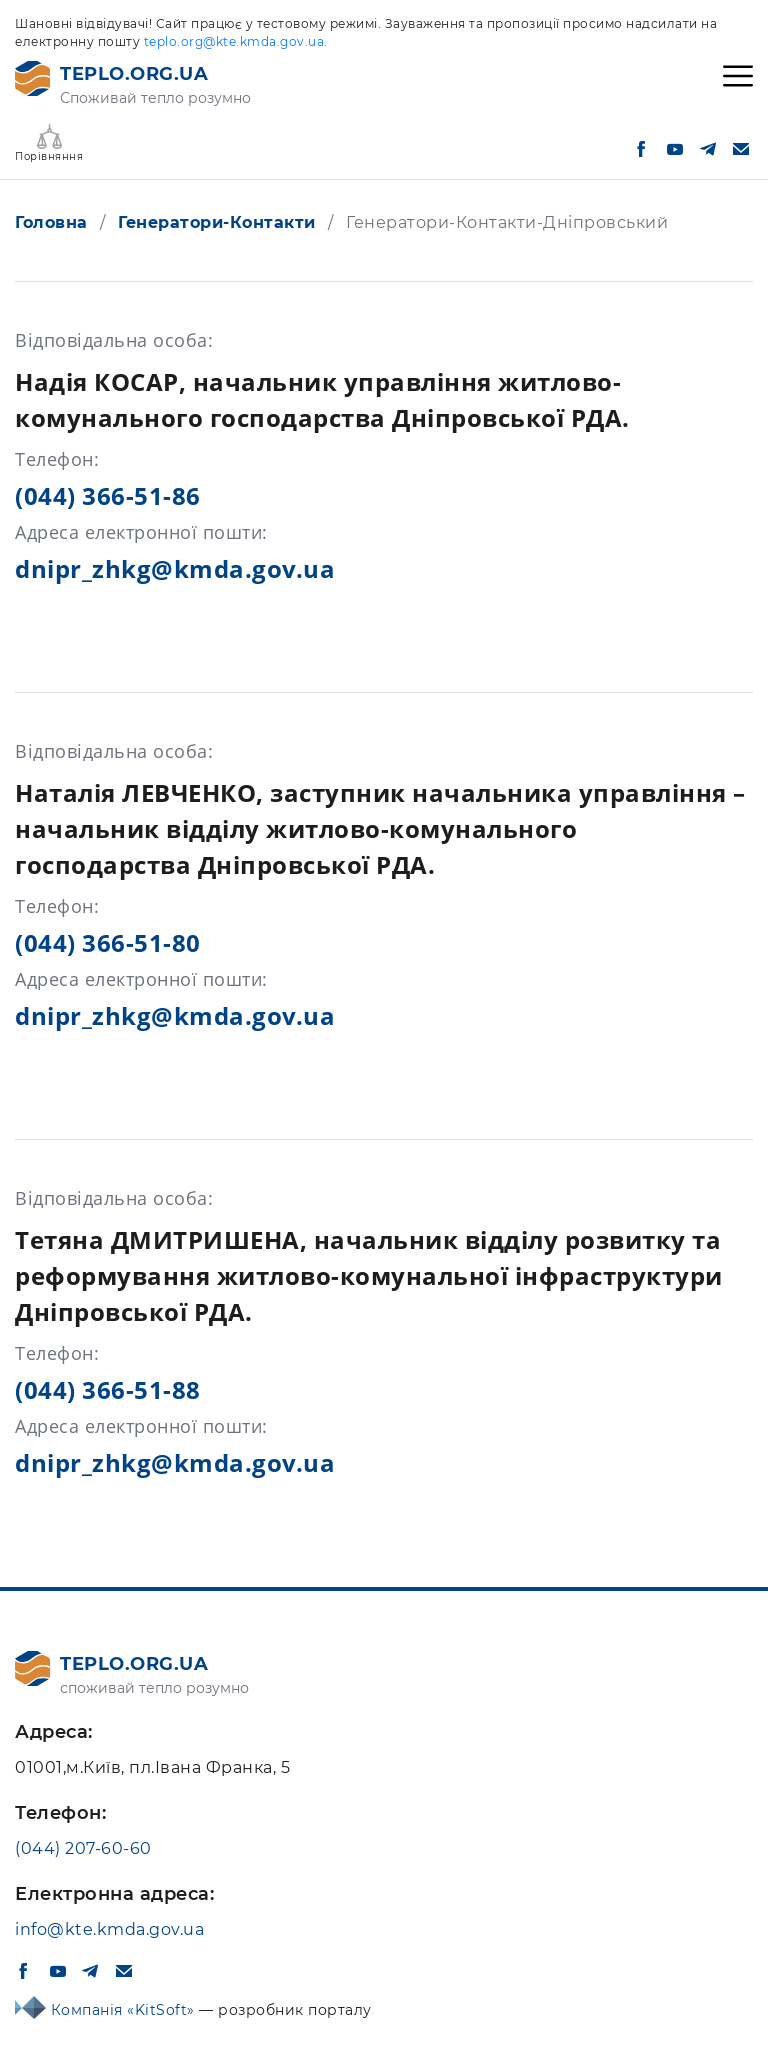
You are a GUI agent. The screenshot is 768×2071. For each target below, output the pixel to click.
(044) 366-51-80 (108, 942)
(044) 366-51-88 (108, 1389)
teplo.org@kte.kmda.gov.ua (234, 41)
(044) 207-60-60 (83, 1848)
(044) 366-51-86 (108, 495)
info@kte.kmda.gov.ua (109, 1929)
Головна (51, 222)
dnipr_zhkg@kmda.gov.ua (175, 568)
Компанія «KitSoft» (125, 2010)
